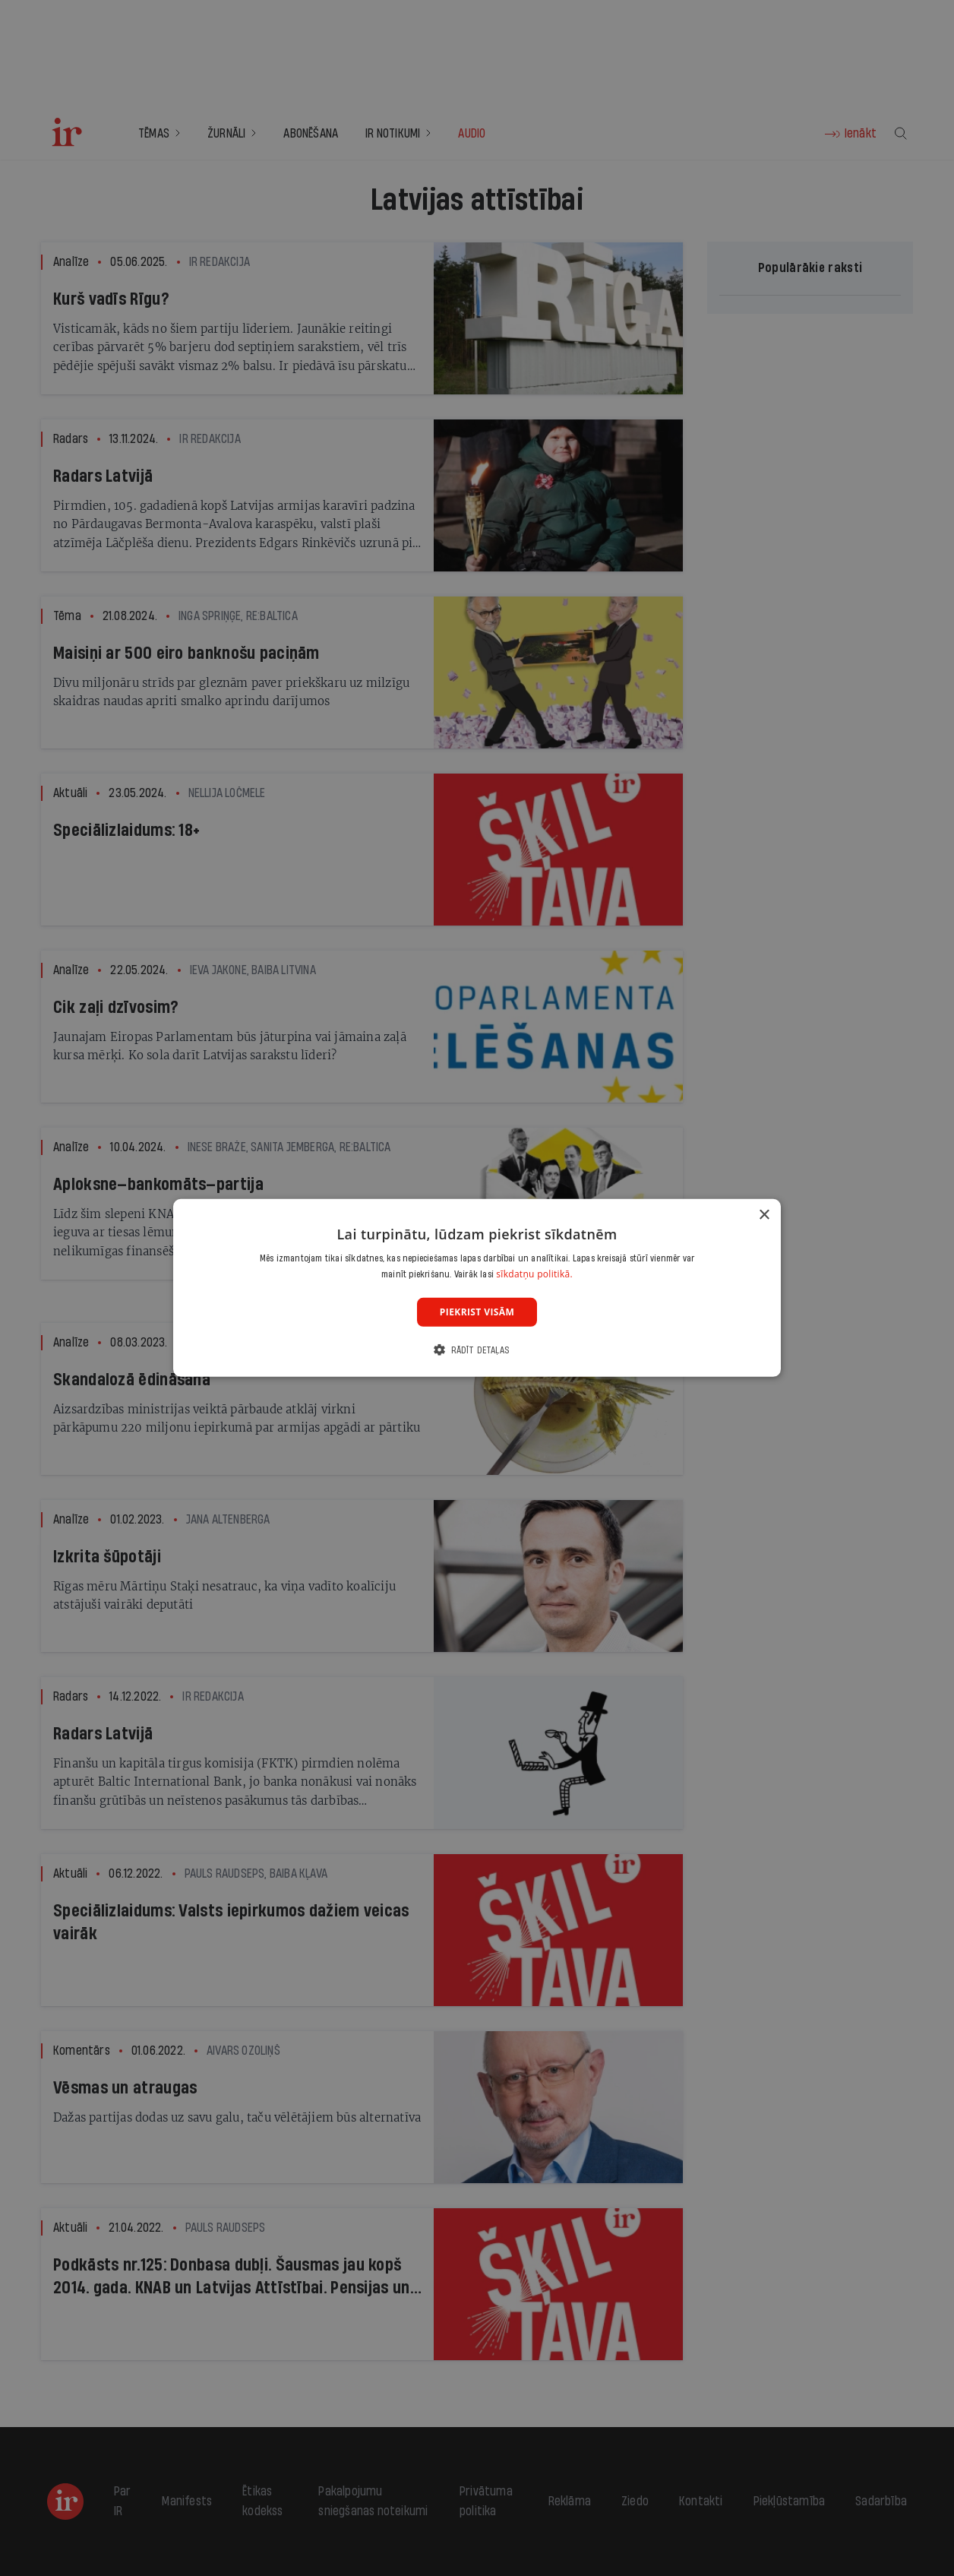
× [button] (763, 1215)
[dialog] (477, 1288)
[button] (477, 1350)
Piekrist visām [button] (477, 1311)
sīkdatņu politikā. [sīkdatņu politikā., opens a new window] (534, 1273)
